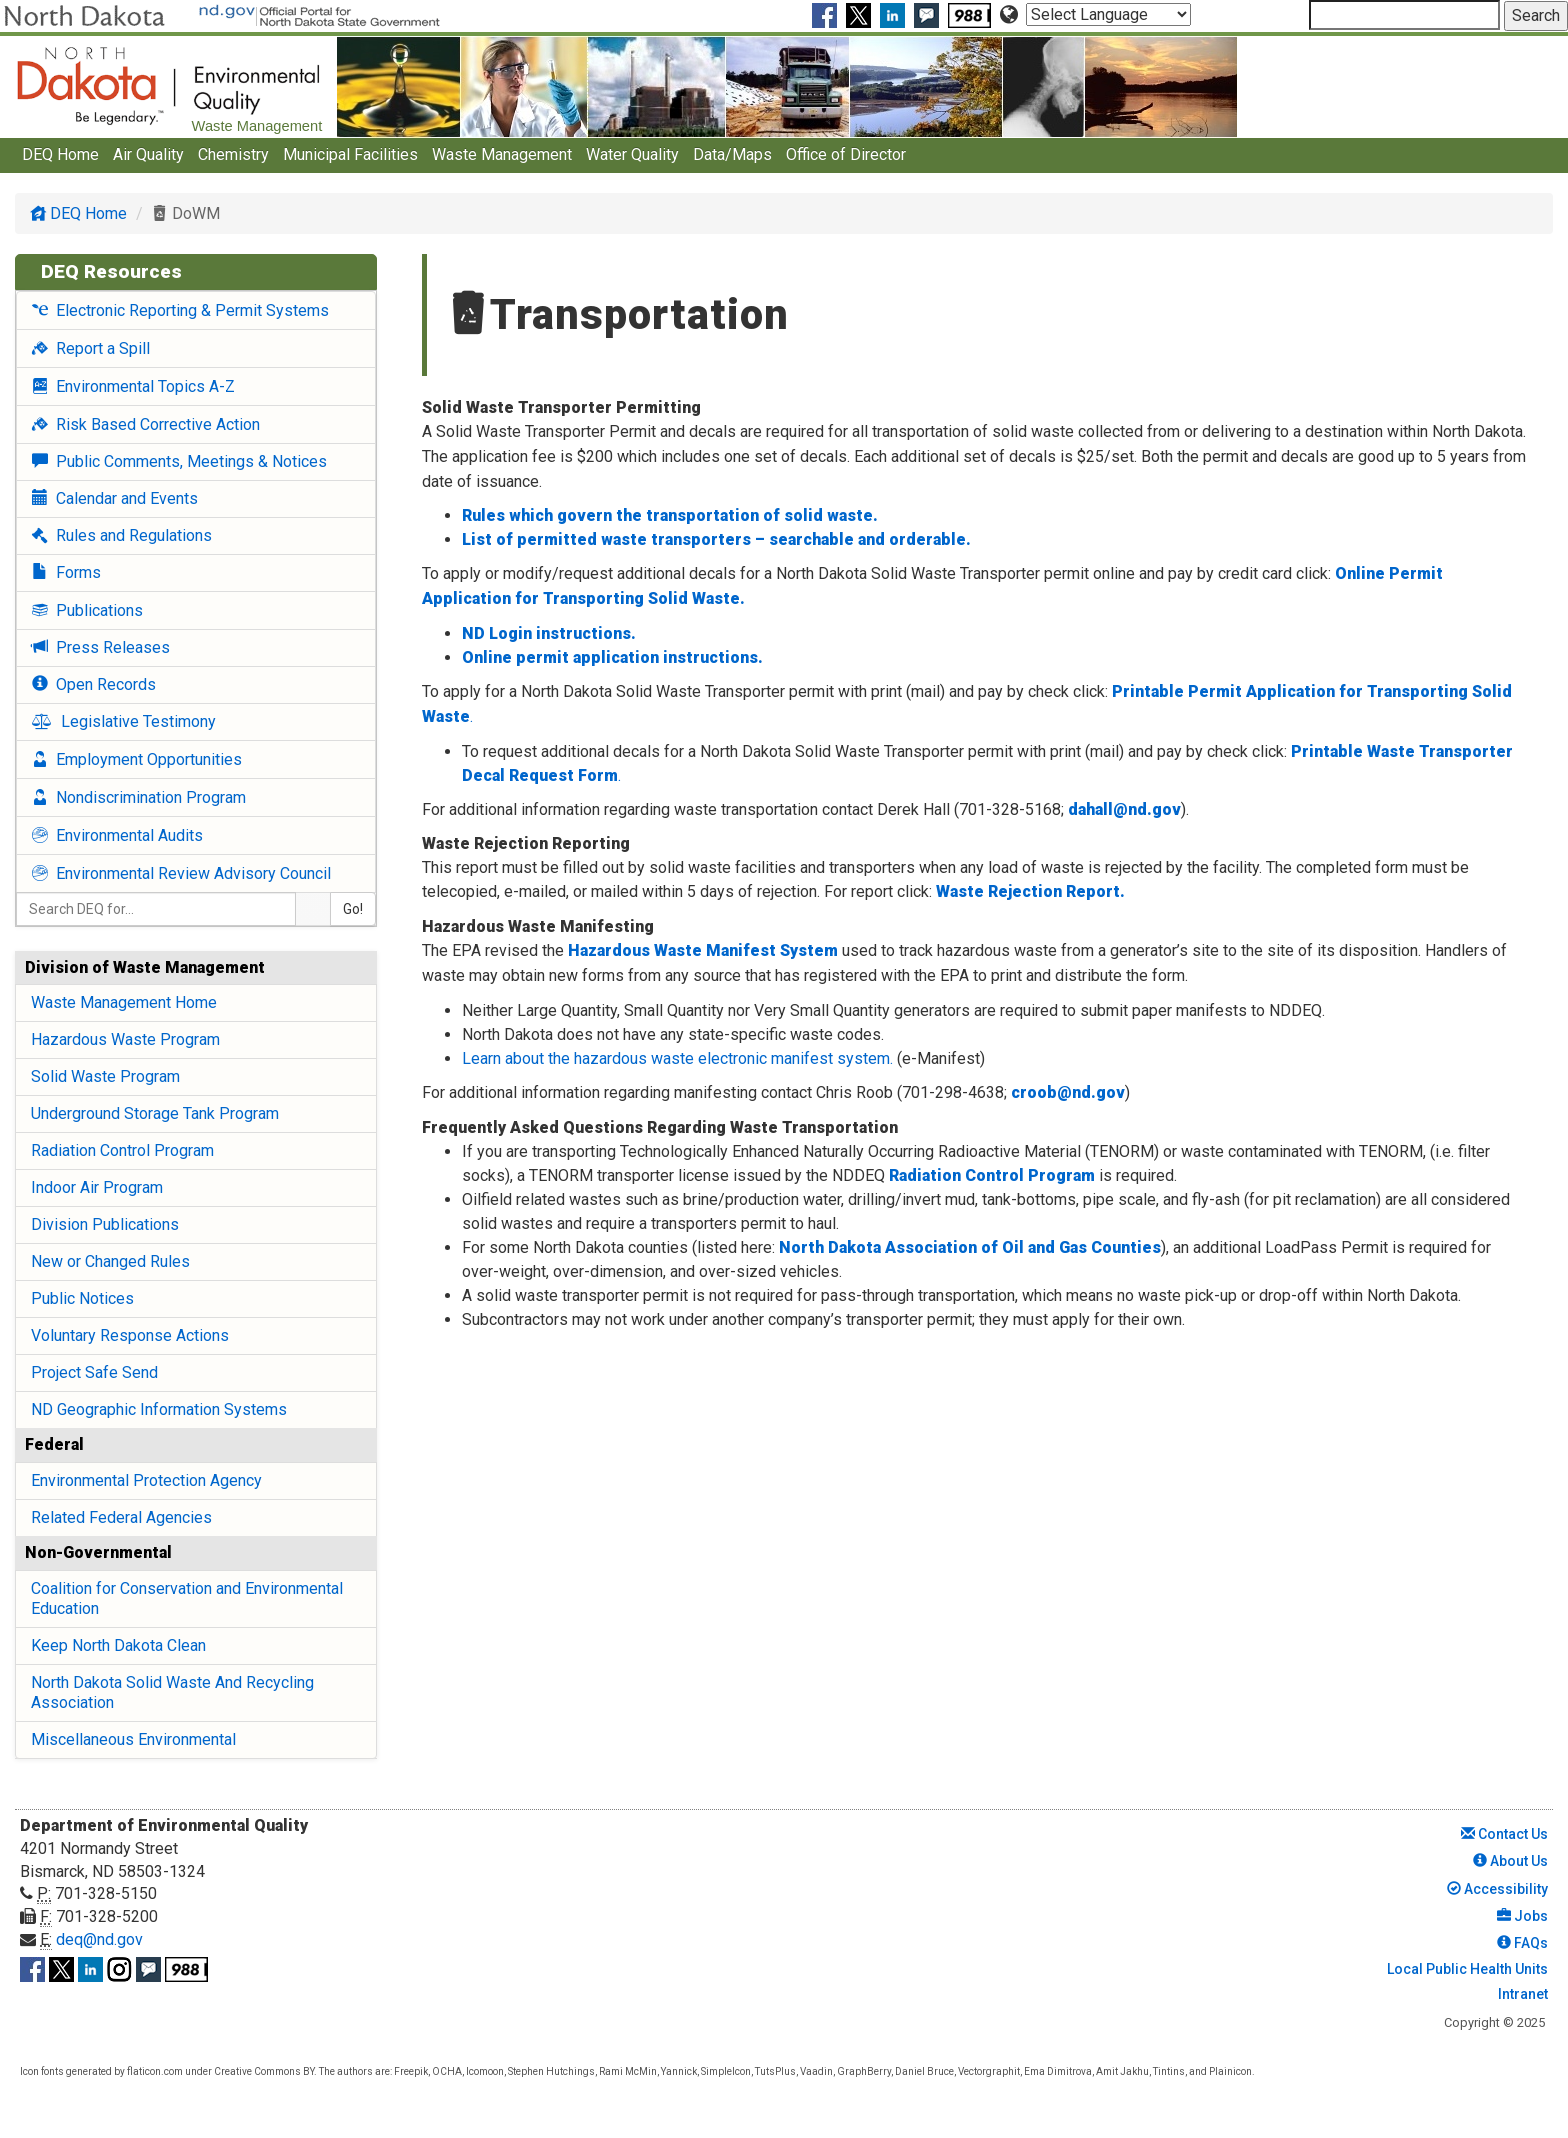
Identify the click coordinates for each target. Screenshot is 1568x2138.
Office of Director (846, 154)
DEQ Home (60, 154)
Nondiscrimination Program (139, 797)
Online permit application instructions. (612, 657)
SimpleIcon (726, 2071)
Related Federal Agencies (121, 1517)
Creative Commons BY (264, 2071)
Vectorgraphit (989, 2071)
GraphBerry (864, 2071)
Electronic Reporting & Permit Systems (180, 310)
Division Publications (105, 1224)
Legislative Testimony (124, 721)
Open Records (94, 684)
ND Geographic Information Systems (159, 1409)
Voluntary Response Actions (130, 1335)
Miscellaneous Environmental (133, 1739)
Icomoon (485, 2071)
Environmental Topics (133, 386)
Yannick (679, 2071)
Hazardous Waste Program (125, 1039)
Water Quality (632, 154)
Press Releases (101, 647)
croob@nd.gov (1068, 1092)
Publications (87, 610)
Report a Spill (91, 348)
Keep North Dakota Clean (118, 1645)
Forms (66, 572)
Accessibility (1497, 1889)
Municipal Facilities (350, 154)
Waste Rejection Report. (1030, 891)
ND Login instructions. (549, 633)
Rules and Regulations (122, 535)
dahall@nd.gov (1124, 809)
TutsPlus (775, 2071)
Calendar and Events (115, 498)
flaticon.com (155, 2071)
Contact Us (1504, 1834)
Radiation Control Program (122, 1150)
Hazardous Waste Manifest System (703, 950)
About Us (1510, 1861)
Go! (353, 909)
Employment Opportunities (137, 759)
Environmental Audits (117, 835)
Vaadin (816, 2071)
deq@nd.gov (99, 1939)
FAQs (1522, 1943)
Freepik (411, 2071)
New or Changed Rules (110, 1261)
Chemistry (233, 154)
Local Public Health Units (1466, 1969)
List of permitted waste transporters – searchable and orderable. (716, 539)
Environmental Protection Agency (146, 1480)
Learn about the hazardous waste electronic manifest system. (679, 1058)
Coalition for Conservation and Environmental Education (187, 1598)
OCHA (447, 2071)
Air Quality (148, 154)
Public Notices (82, 1298)
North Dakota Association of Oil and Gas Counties (970, 1247)
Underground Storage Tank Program (155, 1113)
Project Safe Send (94, 1372)
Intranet (1521, 1994)
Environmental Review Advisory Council (181, 873)
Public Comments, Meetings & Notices (179, 461)
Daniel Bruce (924, 2071)
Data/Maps (732, 154)
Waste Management (502, 154)
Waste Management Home (124, 1002)
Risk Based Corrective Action (146, 424)
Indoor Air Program (97, 1187)
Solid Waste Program (105, 1076)
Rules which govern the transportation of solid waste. (670, 515)
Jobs (1522, 1916)
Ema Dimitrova (1058, 2071)
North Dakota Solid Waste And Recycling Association (172, 1692)
